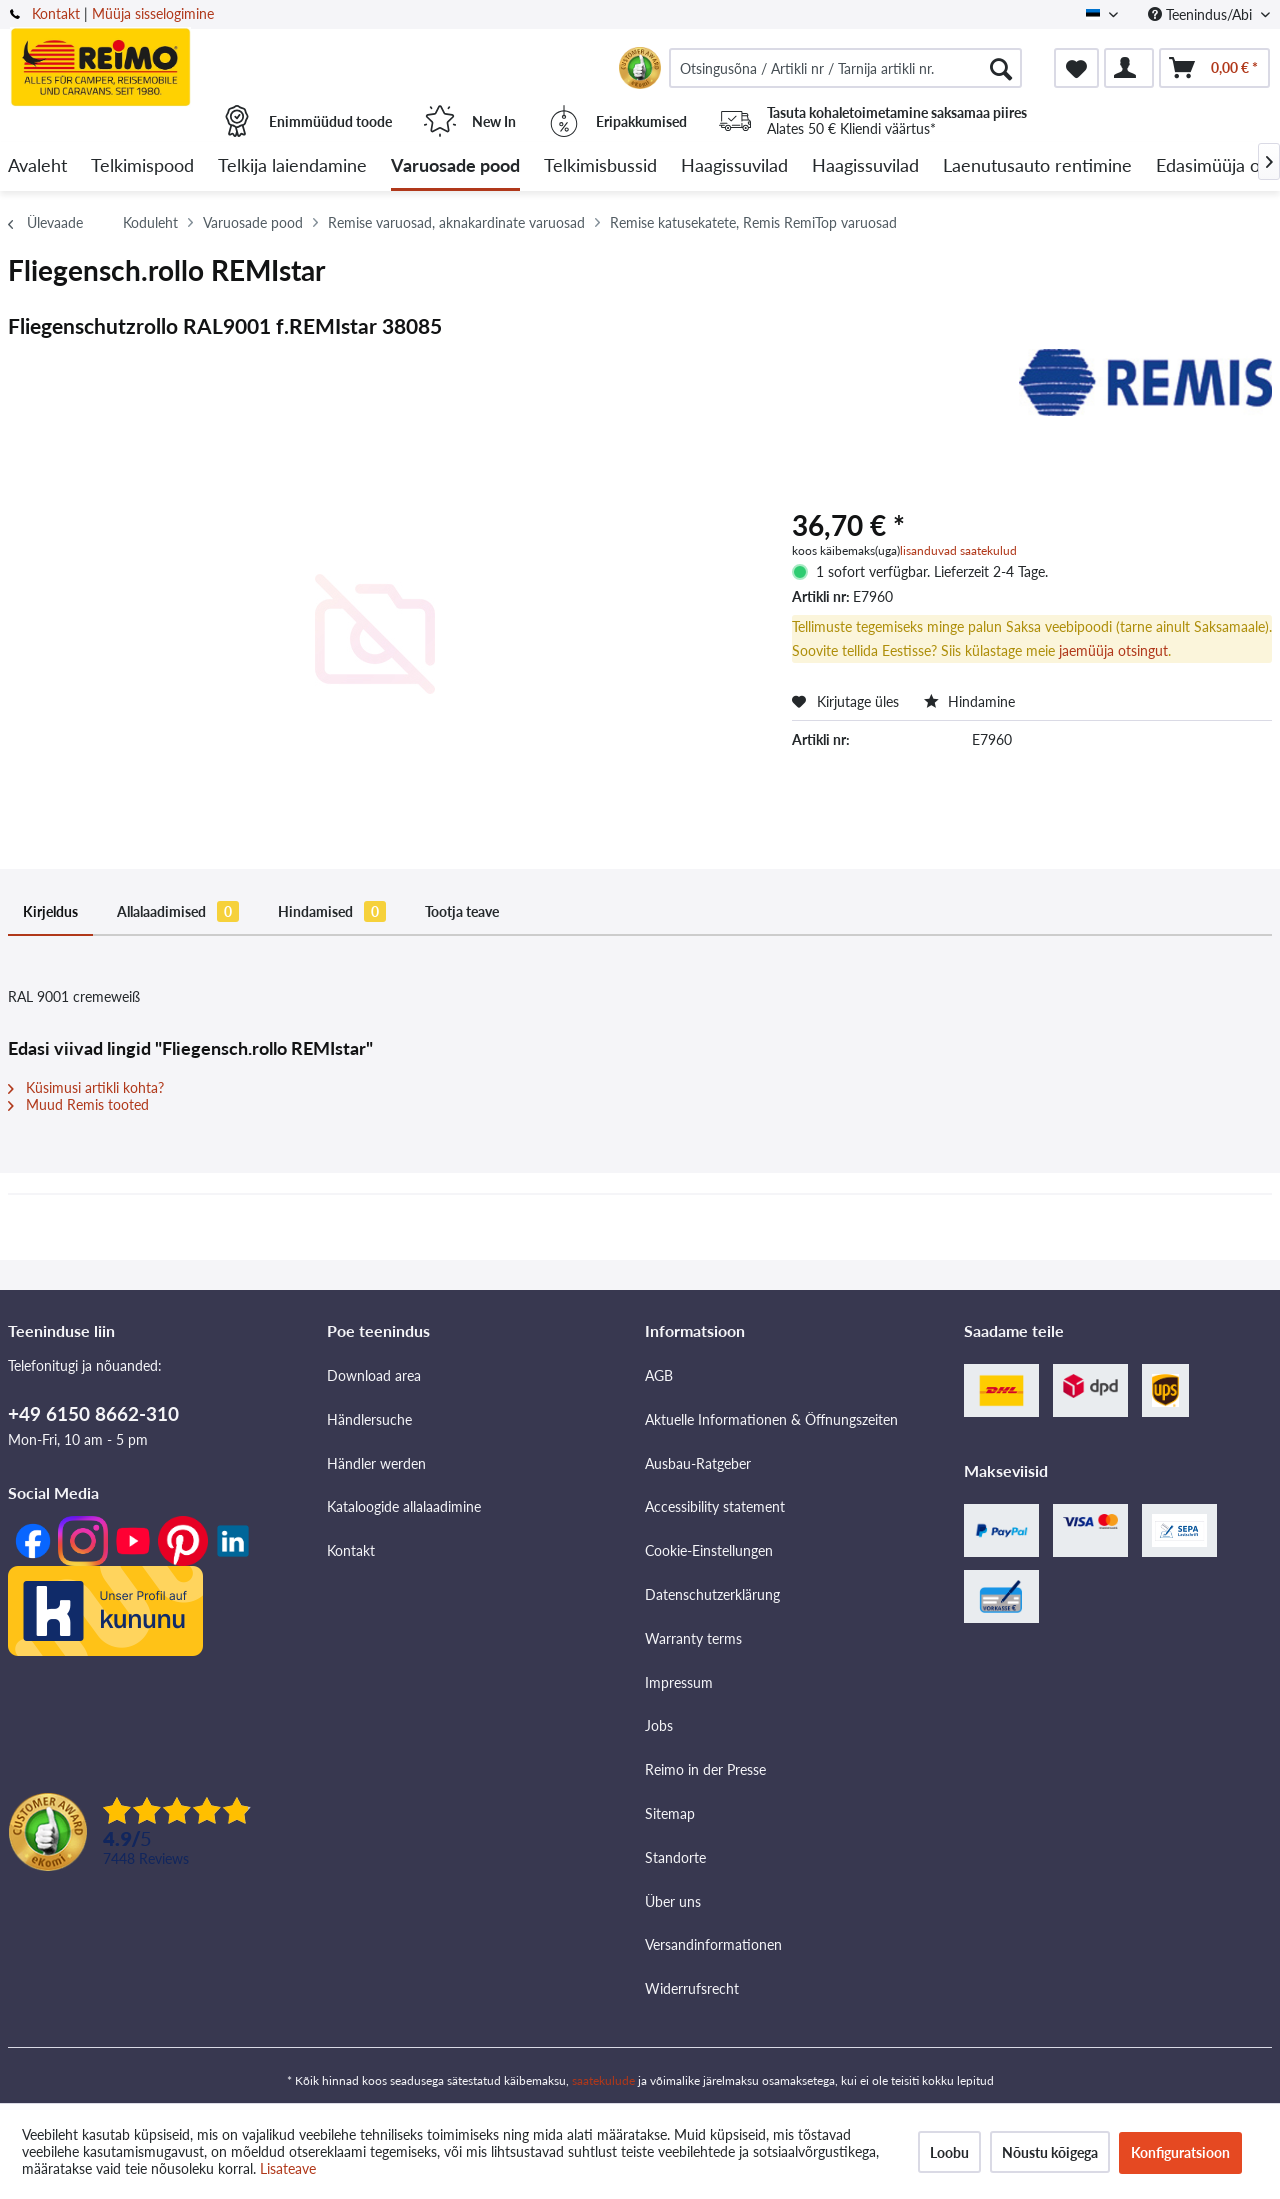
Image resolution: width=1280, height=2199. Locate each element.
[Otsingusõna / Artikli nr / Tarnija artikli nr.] (845, 68)
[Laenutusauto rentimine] (1037, 166)
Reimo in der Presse (705, 1769)
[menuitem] (845, 68)
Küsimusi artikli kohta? (86, 1087)
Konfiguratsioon (1180, 2152)
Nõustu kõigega (1050, 2152)
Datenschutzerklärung (712, 1594)
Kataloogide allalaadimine (404, 1506)
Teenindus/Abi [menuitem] (1202, 14)
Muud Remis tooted (78, 1104)
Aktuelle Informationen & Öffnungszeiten (771, 1419)
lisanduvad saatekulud (958, 550)
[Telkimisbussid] (600, 166)
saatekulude (603, 2080)
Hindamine (969, 701)
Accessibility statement (715, 1506)
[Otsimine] (1001, 68)
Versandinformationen (713, 1944)
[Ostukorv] (1214, 68)
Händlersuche (369, 1419)
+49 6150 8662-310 (93, 1413)
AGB (659, 1375)
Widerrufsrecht (692, 1988)
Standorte (675, 1857)
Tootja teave (462, 911)
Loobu (949, 2152)
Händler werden (376, 1463)
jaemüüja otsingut (1113, 650)
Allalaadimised (178, 911)
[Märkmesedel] (1076, 68)
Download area (374, 1375)
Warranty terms (693, 1638)
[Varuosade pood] (455, 166)
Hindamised (332, 911)
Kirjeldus (50, 911)
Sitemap (670, 1813)
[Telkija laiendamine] (292, 166)
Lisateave (288, 2168)
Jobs (659, 1725)
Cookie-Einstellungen (709, 1550)
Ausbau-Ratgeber (698, 1463)
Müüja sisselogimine (153, 13)
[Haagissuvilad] (734, 166)
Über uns (673, 1901)
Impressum (679, 1682)
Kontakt (56, 13)
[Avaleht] (37, 166)
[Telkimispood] (142, 166)
